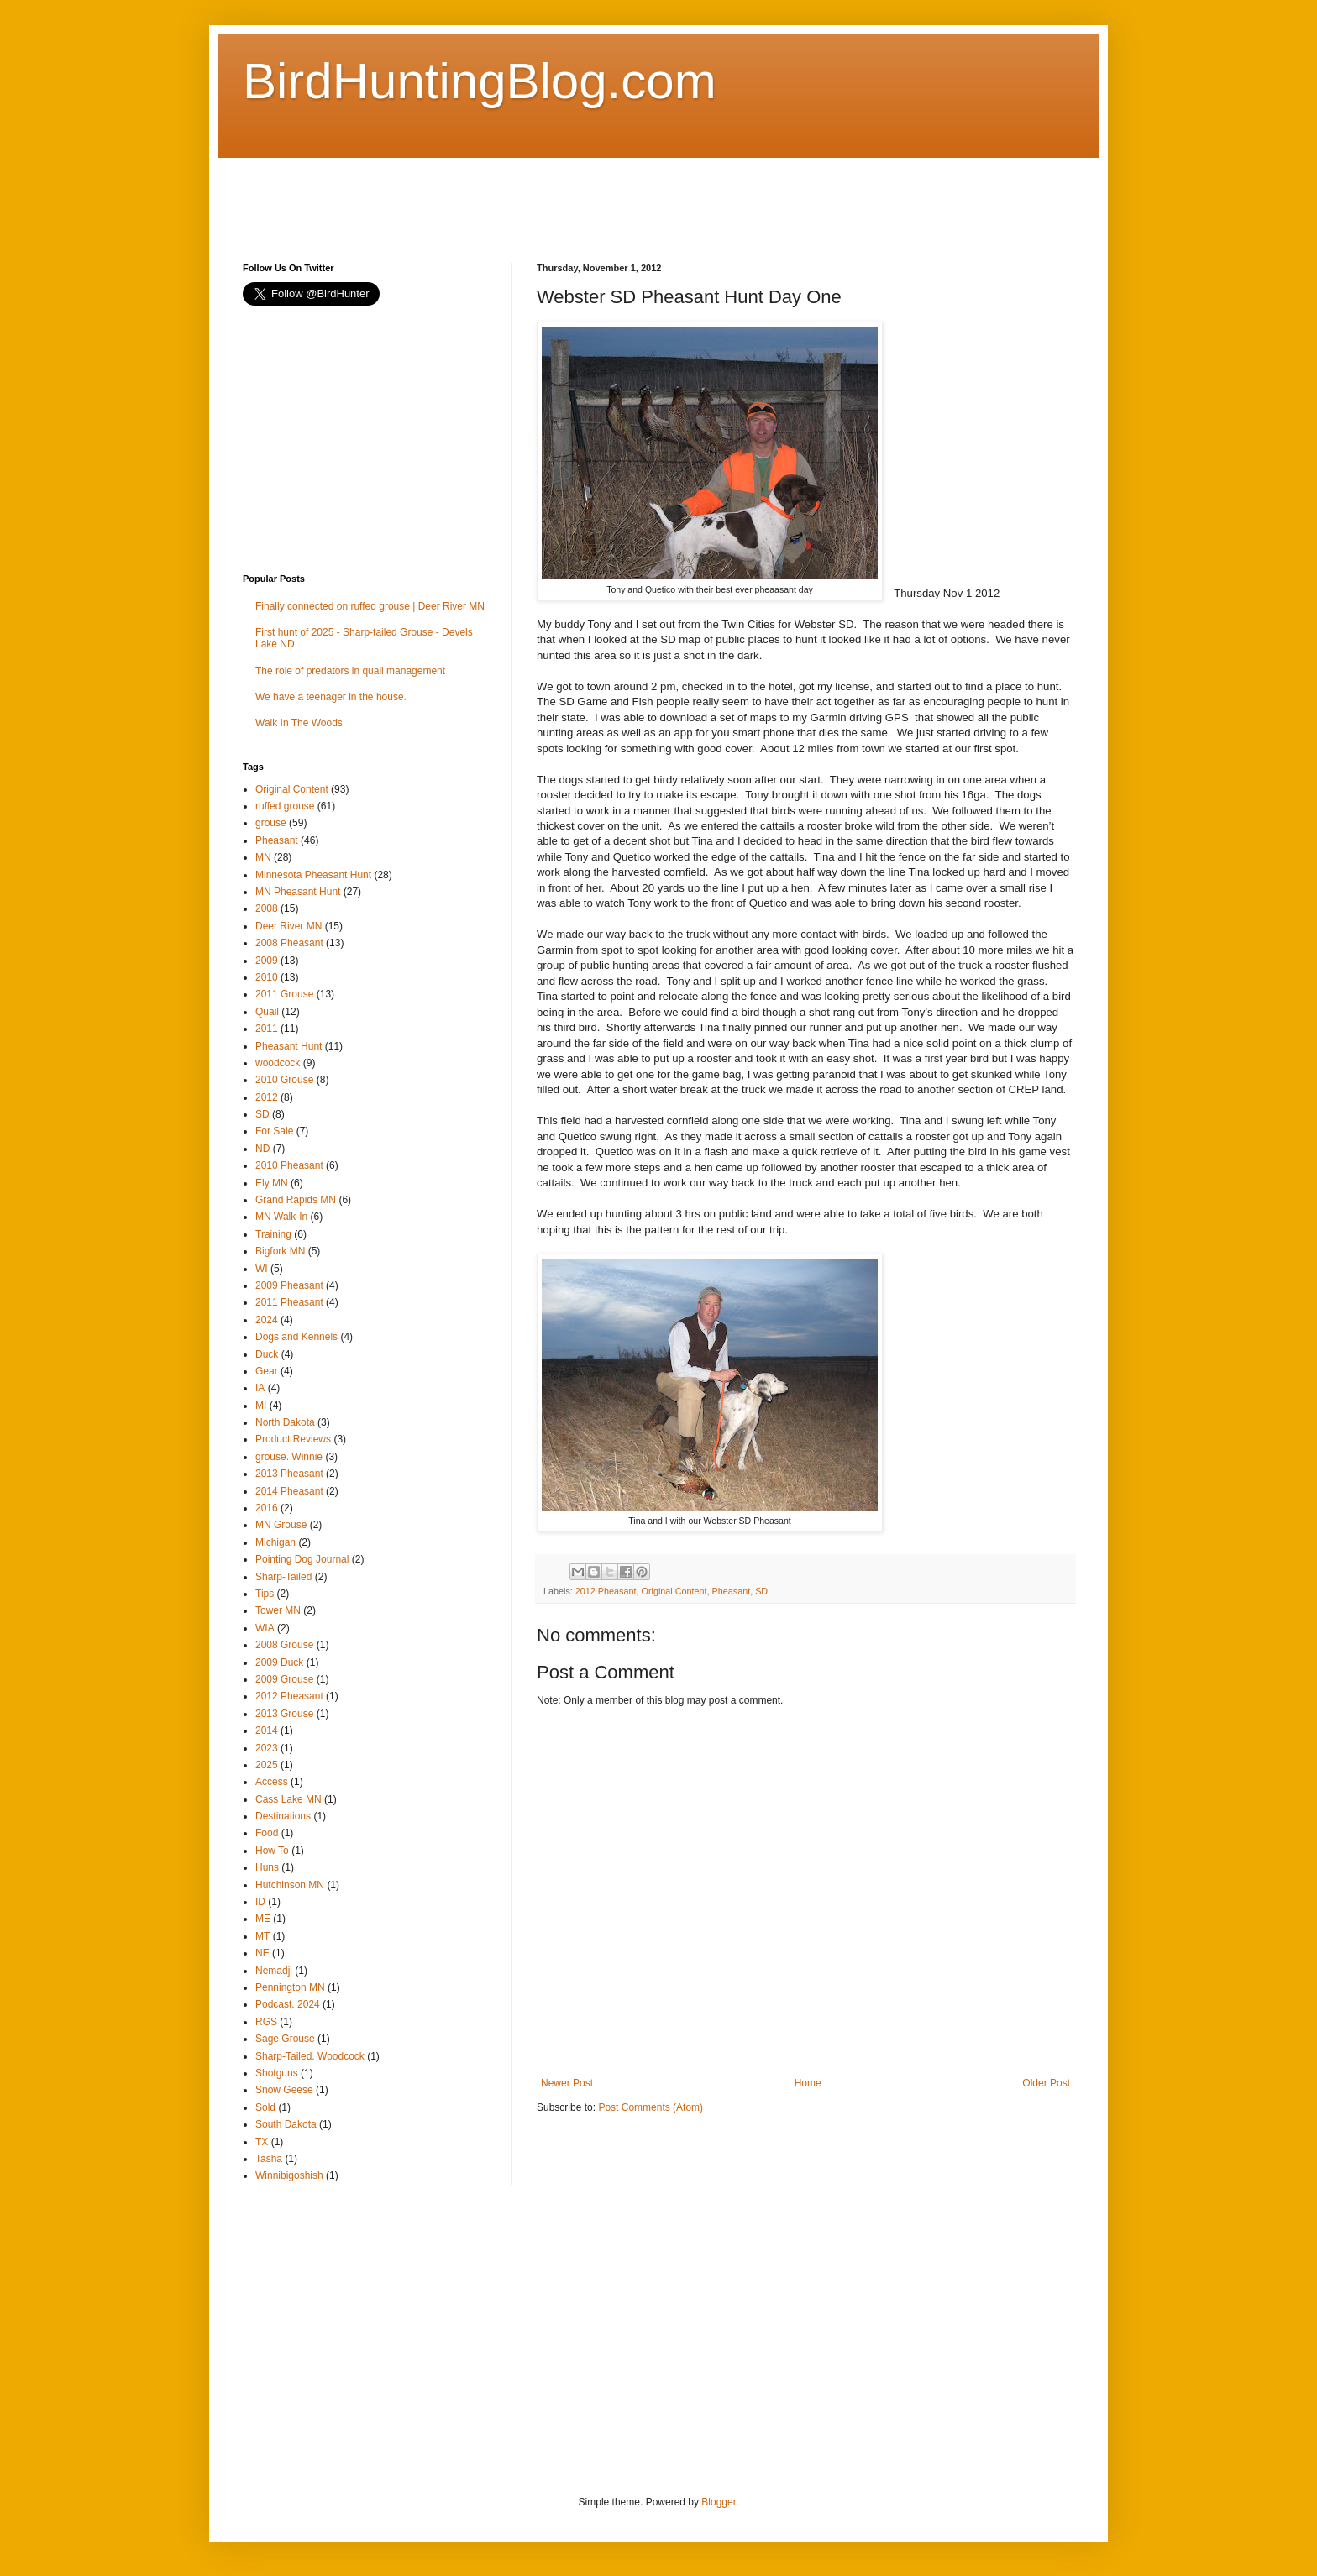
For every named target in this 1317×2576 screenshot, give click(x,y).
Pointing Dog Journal (302, 1559)
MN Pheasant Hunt (297, 892)
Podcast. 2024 (287, 2004)
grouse (270, 823)
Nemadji (273, 1971)
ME (262, 1918)
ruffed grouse (285, 806)
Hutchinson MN (289, 1885)
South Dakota (286, 2124)
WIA (265, 1628)
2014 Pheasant (289, 1491)
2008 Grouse (284, 1645)
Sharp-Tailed (283, 1577)
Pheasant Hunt (288, 1046)
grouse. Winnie (289, 1457)
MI (260, 1405)
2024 (266, 1320)
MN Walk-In (281, 1217)
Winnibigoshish (289, 2175)
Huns (267, 1867)
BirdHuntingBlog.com (479, 81)
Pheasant (731, 1591)
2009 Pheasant (289, 1285)
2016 (266, 1508)
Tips (264, 1594)
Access (271, 1782)
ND (262, 1148)
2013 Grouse (284, 1714)
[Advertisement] (548, 195)
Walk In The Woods (299, 723)
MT (262, 1936)
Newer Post (567, 2083)
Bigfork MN (280, 1251)
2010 (266, 977)
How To (272, 1850)
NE (262, 1953)
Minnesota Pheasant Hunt (313, 875)
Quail (267, 1012)
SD (761, 1591)
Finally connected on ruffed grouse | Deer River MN (370, 606)
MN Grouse (281, 1525)
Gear (266, 1371)
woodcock (277, 1063)
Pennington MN (290, 1987)
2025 (266, 1765)
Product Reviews (293, 1439)
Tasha (268, 2159)
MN (263, 857)
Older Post (1046, 2083)
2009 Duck (279, 1662)
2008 (266, 908)
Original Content (673, 1591)
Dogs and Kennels (296, 1337)
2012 (266, 1097)
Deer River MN (288, 926)
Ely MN (271, 1183)
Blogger (718, 2502)
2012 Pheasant (606, 1591)
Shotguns (276, 2073)
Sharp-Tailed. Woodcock (310, 2056)
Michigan (275, 1542)
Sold (265, 2107)
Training (273, 1234)
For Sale (274, 1131)
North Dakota (285, 1422)
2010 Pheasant (289, 1165)
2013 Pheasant (289, 1473)
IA (260, 1388)
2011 (266, 1028)
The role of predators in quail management (350, 671)
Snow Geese (284, 2090)
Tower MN (278, 1610)
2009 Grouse (284, 1679)
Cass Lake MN (288, 1799)
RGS (266, 2022)
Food (266, 1833)
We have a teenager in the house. (331, 697)
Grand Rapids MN (295, 1200)
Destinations (283, 1816)
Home (808, 2083)
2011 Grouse (284, 994)
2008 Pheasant (289, 943)
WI (261, 1269)
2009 (266, 960)
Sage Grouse (285, 2039)
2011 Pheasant (289, 1302)
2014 (266, 1730)
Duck (266, 1354)
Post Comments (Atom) (650, 2107)
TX (261, 2142)
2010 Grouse (284, 1080)
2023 (266, 1748)
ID (260, 1902)
